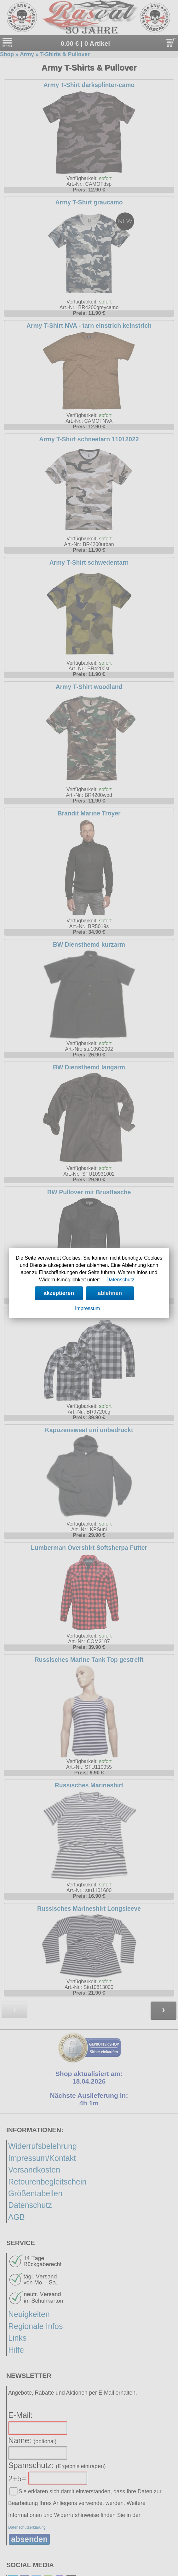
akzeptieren (58, 1293)
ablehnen (110, 1293)
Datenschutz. (121, 1279)
